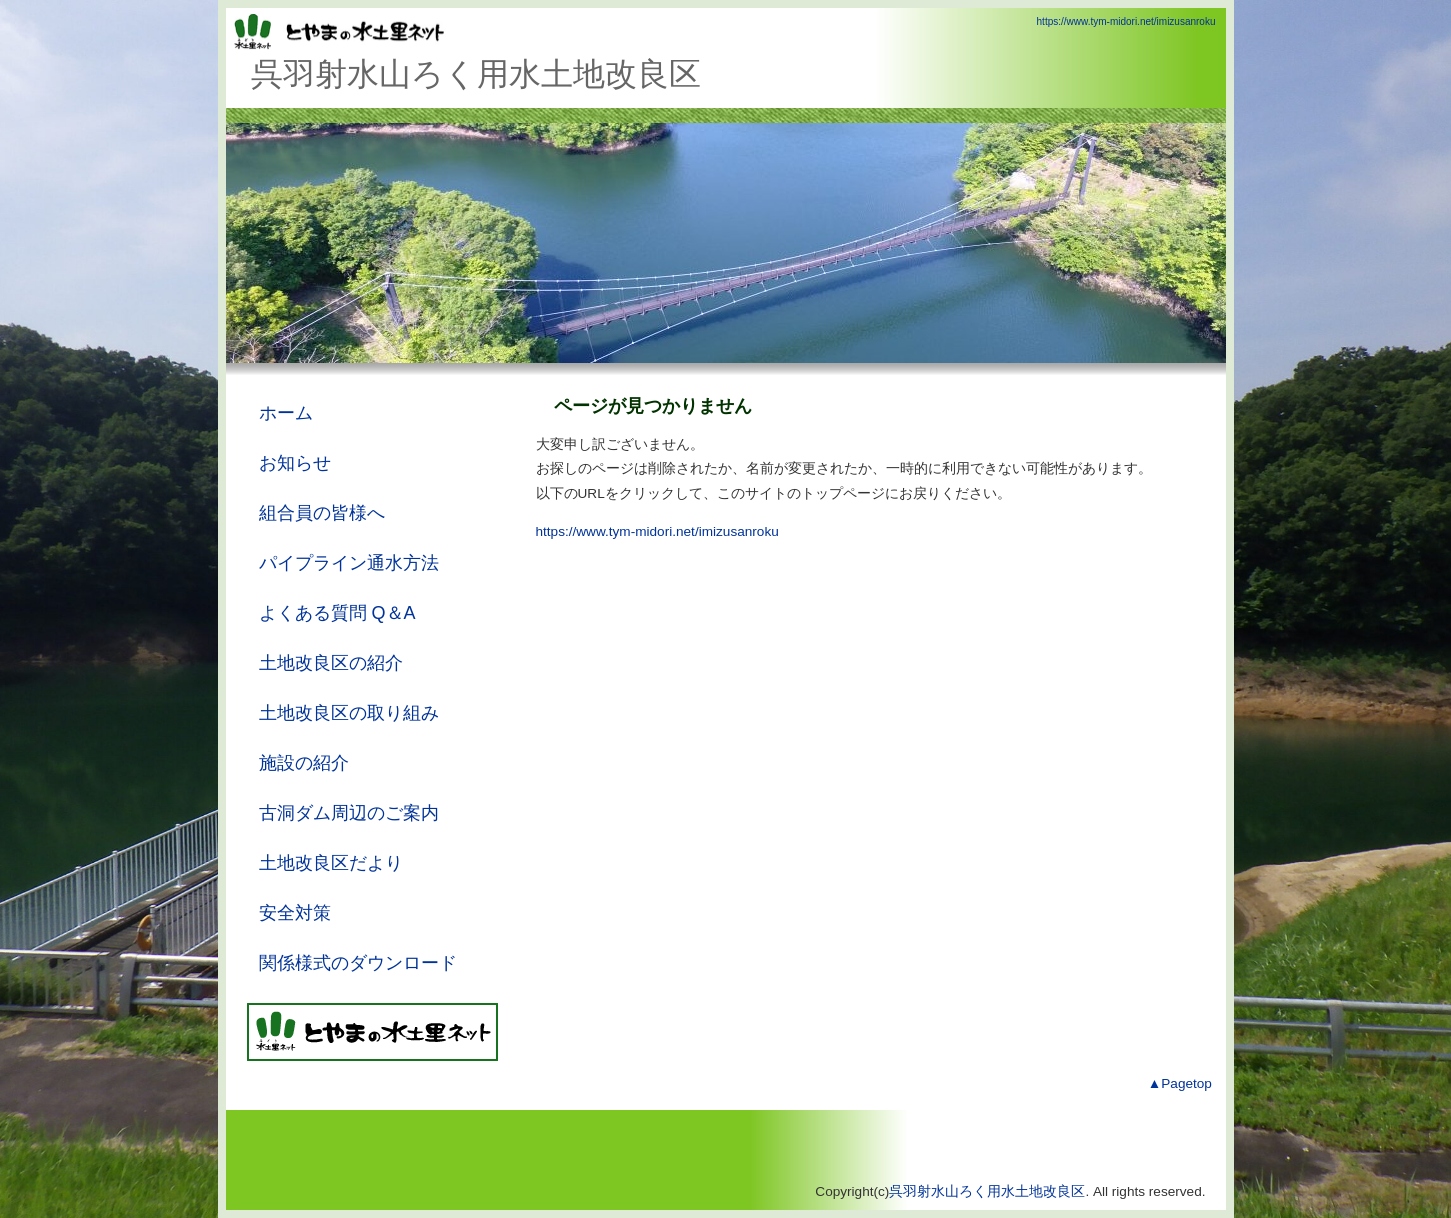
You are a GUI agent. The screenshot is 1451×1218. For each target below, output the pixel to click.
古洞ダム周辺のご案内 (349, 813)
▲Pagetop (1180, 1083)
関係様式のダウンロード (358, 963)
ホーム (286, 413)
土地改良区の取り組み (349, 713)
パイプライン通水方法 (349, 563)
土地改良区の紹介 (331, 663)
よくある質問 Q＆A (337, 613)
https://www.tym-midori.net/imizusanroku (1126, 21)
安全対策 (295, 913)
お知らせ (295, 463)
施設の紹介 (304, 763)
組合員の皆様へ (322, 513)
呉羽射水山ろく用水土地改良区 (987, 1191)
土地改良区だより (331, 863)
